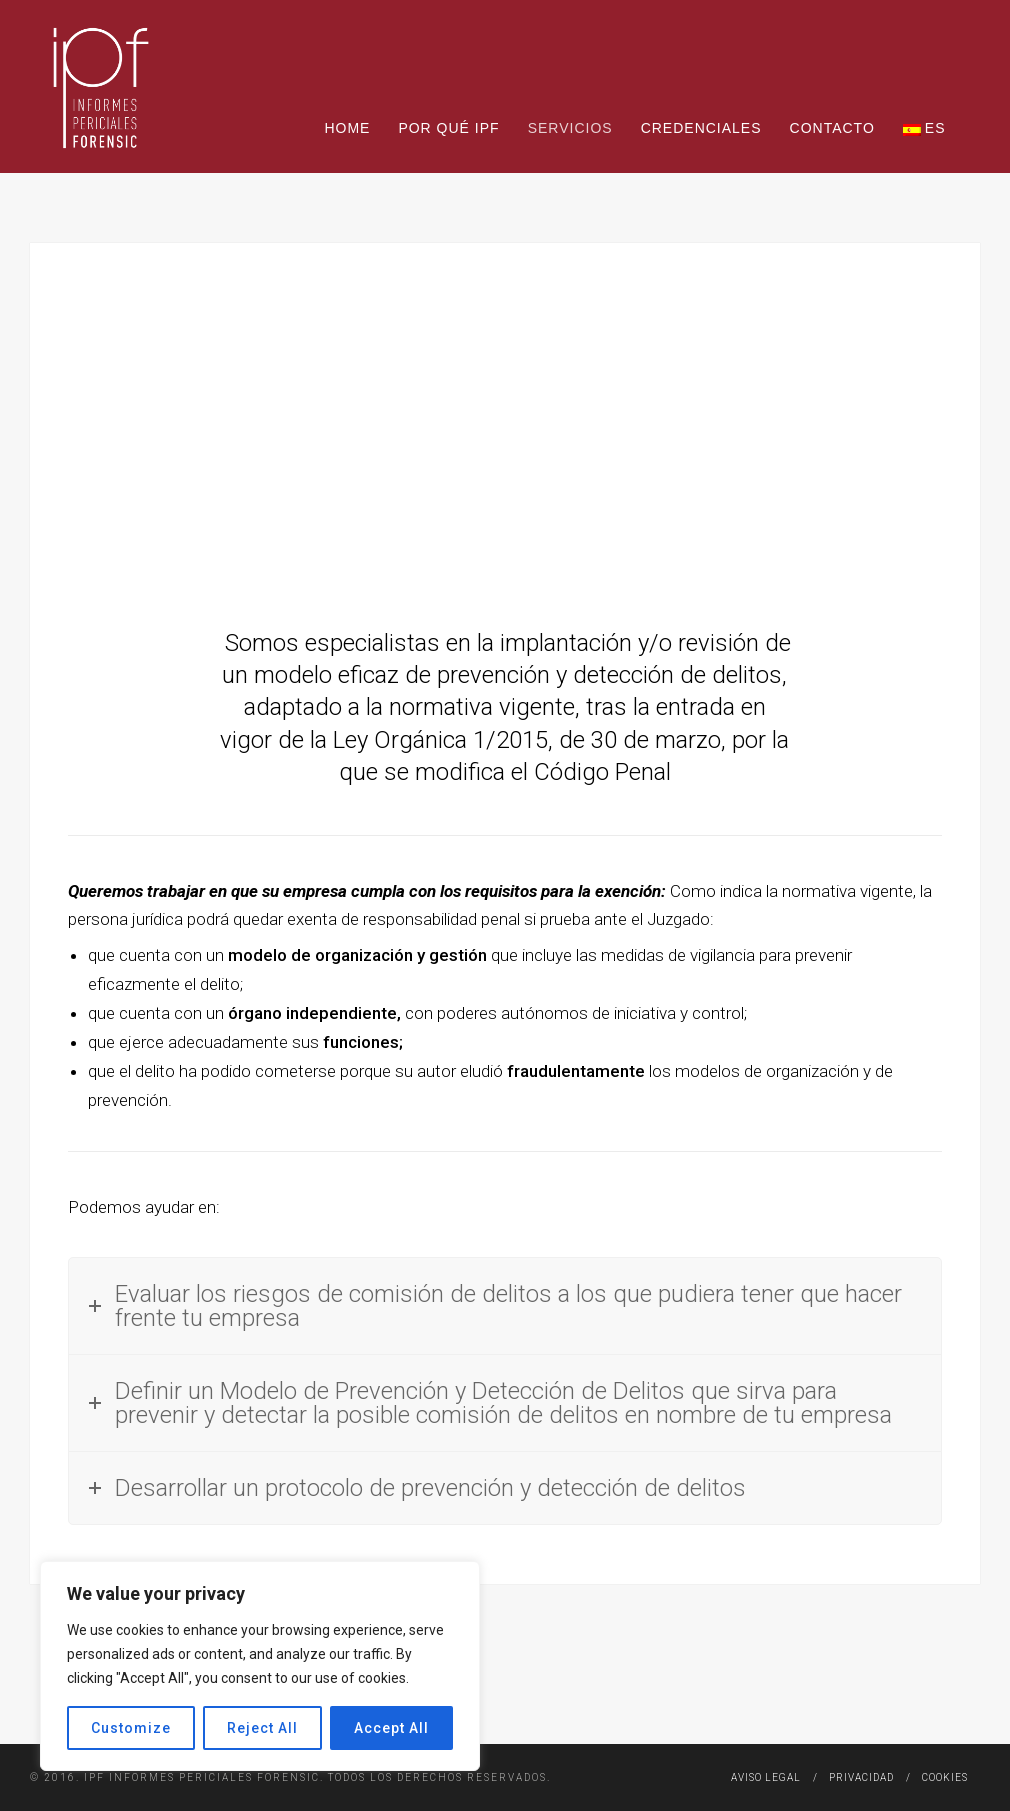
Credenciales (701, 128)
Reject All (262, 1728)
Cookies (945, 1777)
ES (924, 128)
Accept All (391, 1728)
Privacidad (861, 1777)
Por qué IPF (448, 128)
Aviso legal (766, 1777)
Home (347, 128)
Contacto (832, 128)
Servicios (570, 128)
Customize (131, 1728)
